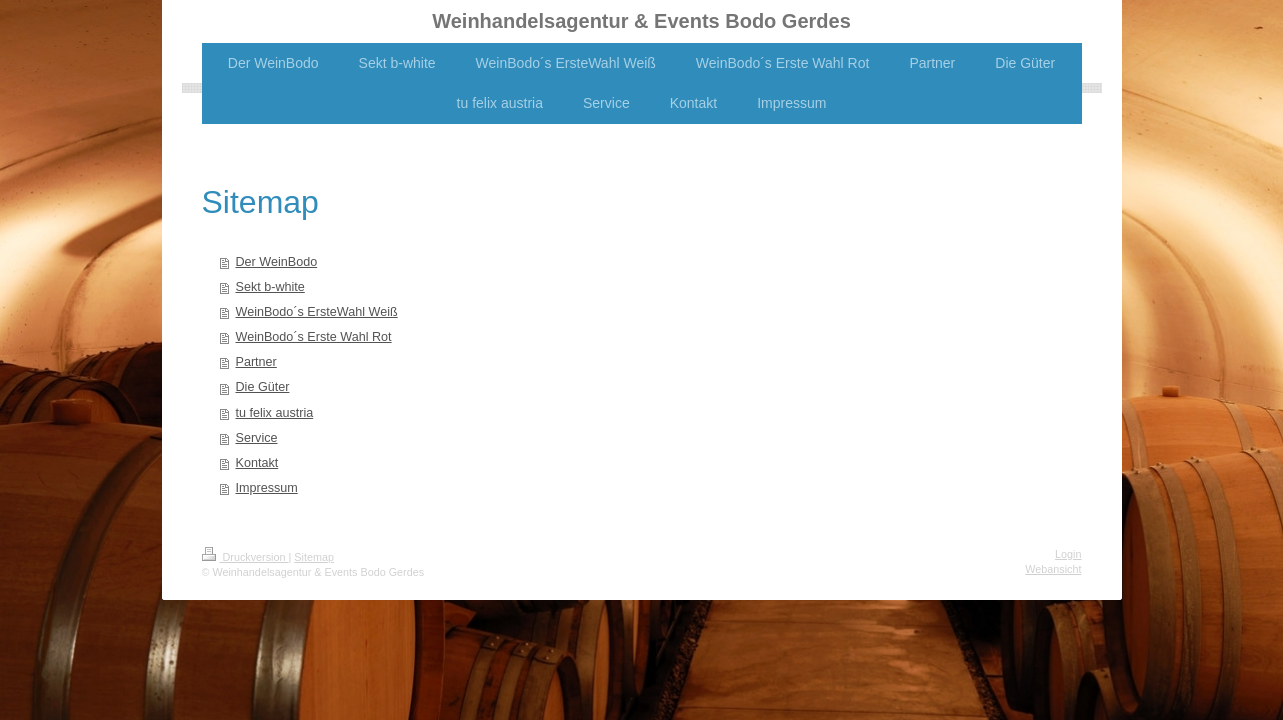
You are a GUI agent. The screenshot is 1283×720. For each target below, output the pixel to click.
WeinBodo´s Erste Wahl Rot (314, 337)
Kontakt (257, 463)
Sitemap (314, 557)
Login (1068, 554)
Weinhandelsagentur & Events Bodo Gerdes (641, 21)
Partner (256, 362)
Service (257, 438)
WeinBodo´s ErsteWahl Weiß (317, 312)
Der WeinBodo (277, 262)
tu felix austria (275, 413)
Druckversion (245, 557)
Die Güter (263, 387)
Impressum (267, 488)
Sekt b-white (270, 287)
